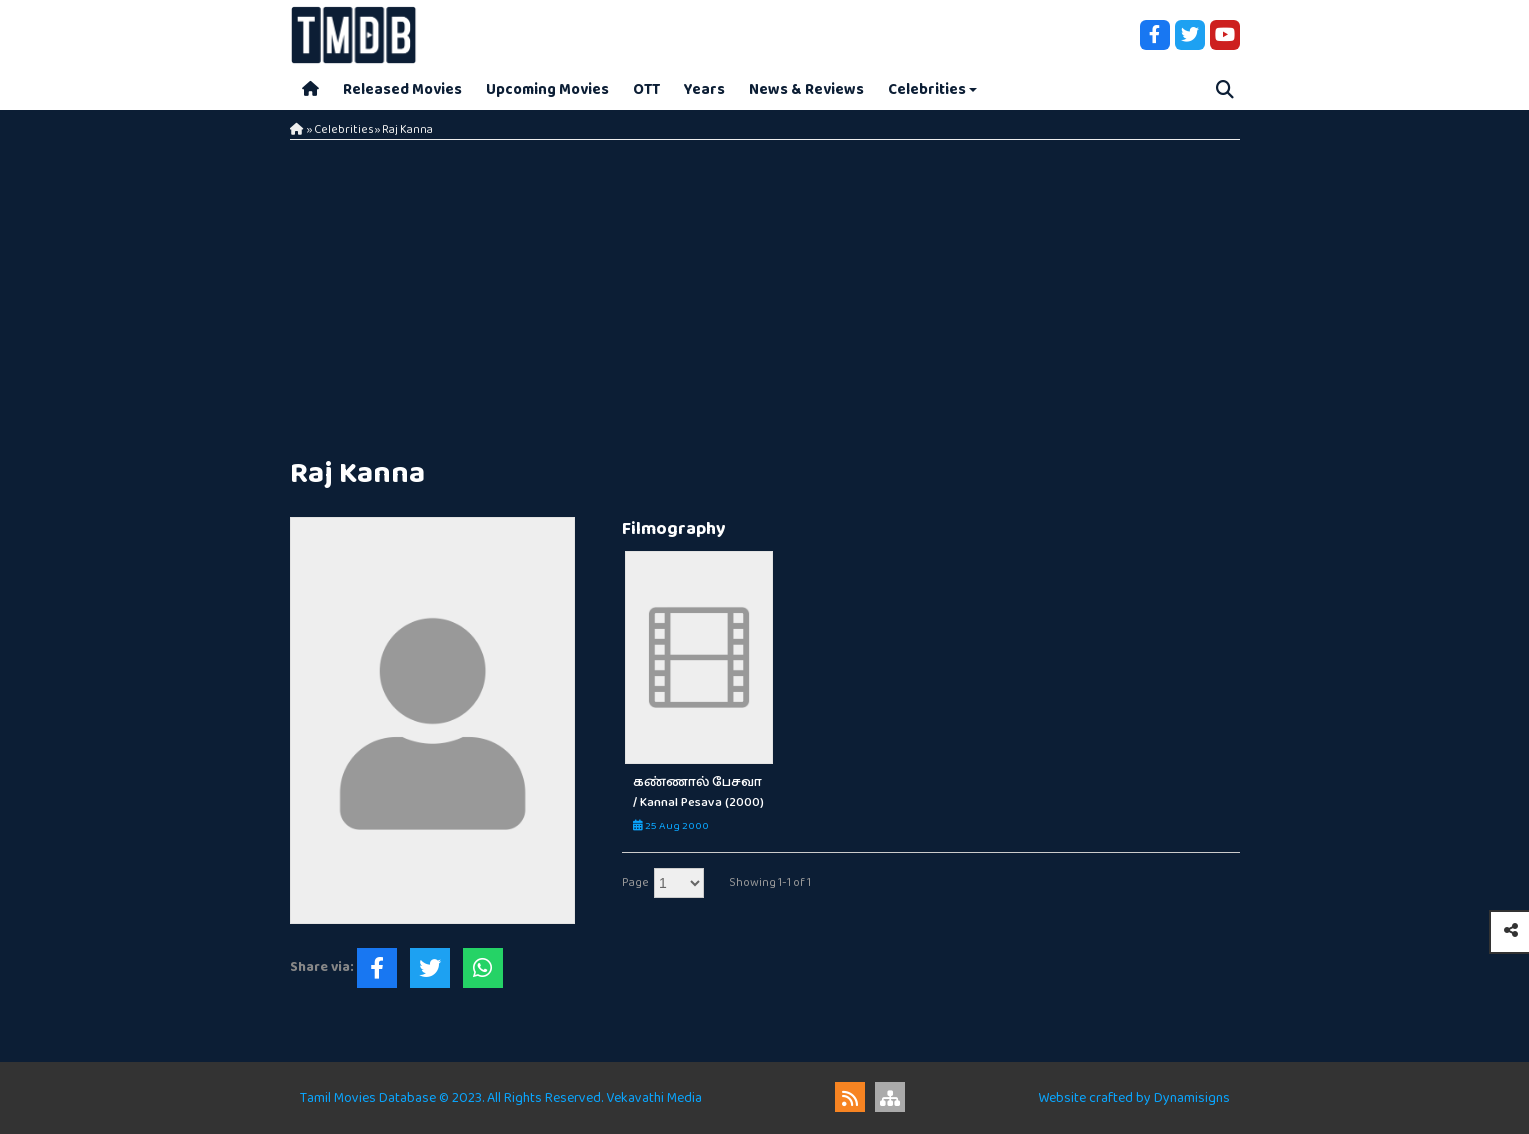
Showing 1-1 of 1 (770, 882)
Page (635, 882)
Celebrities (927, 89)
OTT (646, 89)
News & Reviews (806, 89)
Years (704, 89)
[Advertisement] (765, 290)
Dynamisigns (1192, 1098)
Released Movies (402, 89)
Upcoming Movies (547, 89)
